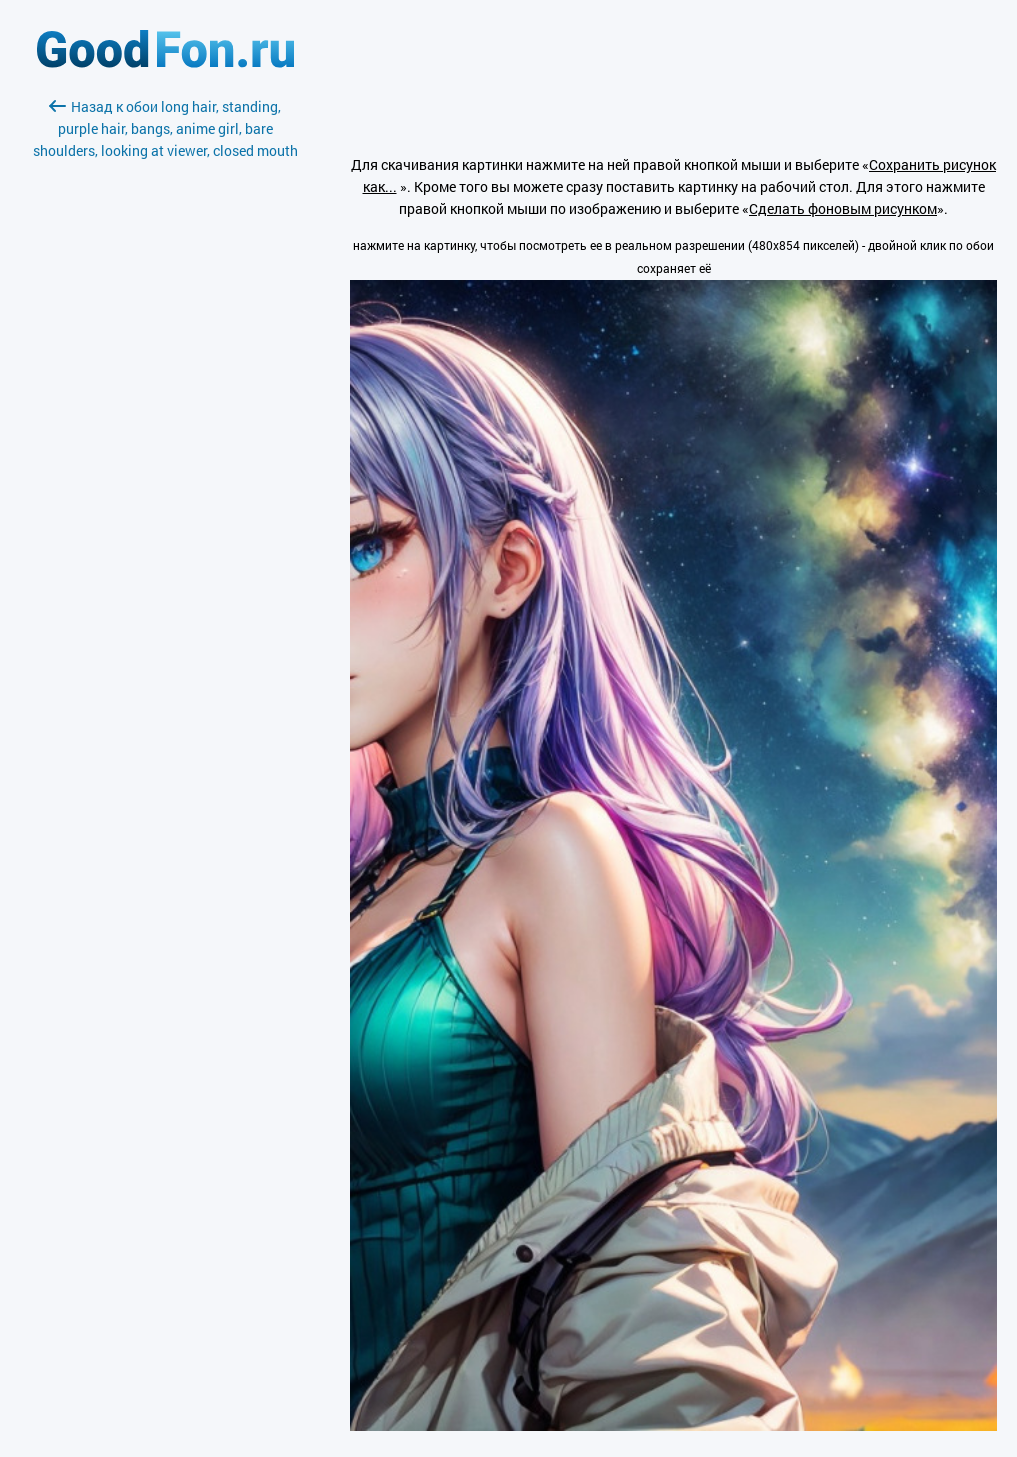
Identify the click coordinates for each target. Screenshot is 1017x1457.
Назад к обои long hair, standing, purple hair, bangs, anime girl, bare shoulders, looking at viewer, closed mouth (165, 128)
